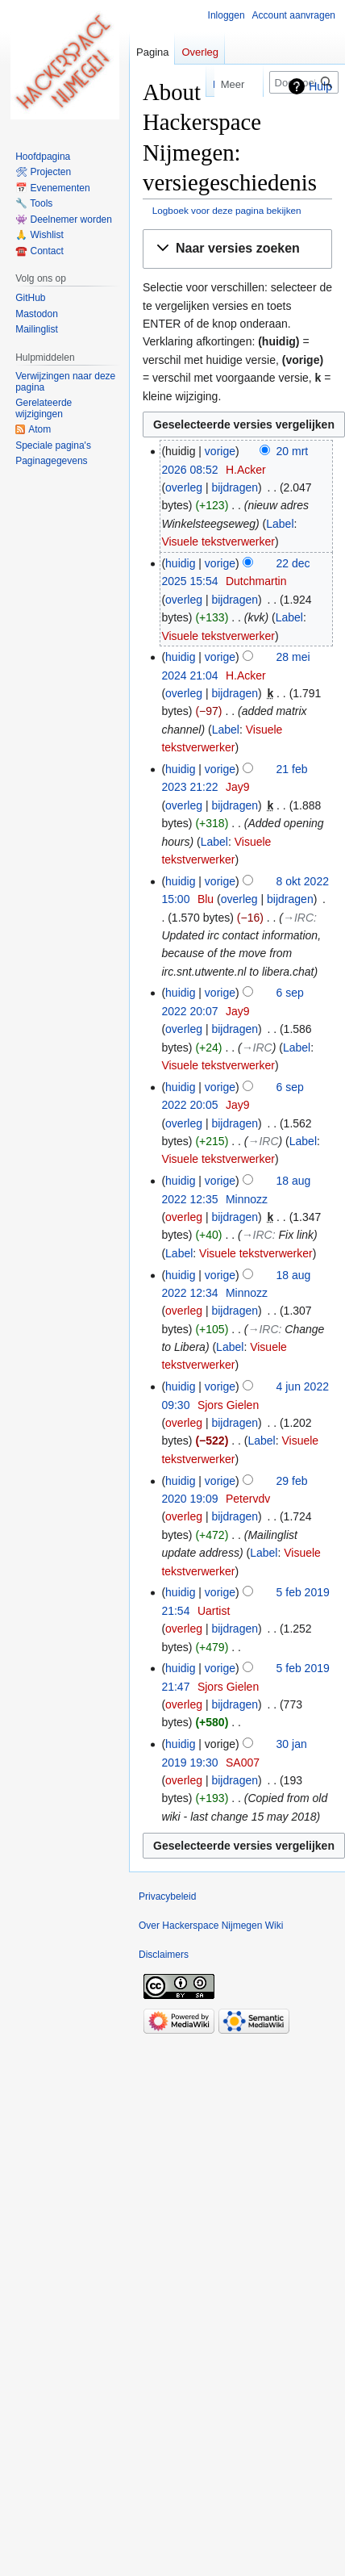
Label (279, 523)
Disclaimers (164, 1954)
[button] (237, 249)
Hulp (320, 86)
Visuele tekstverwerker (218, 541)
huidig (180, 563)
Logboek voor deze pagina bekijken (226, 210)
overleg (183, 487)
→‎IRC (298, 917)
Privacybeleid (167, 1896)
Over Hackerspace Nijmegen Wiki (211, 1925)
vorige (220, 451)
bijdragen (234, 487)
